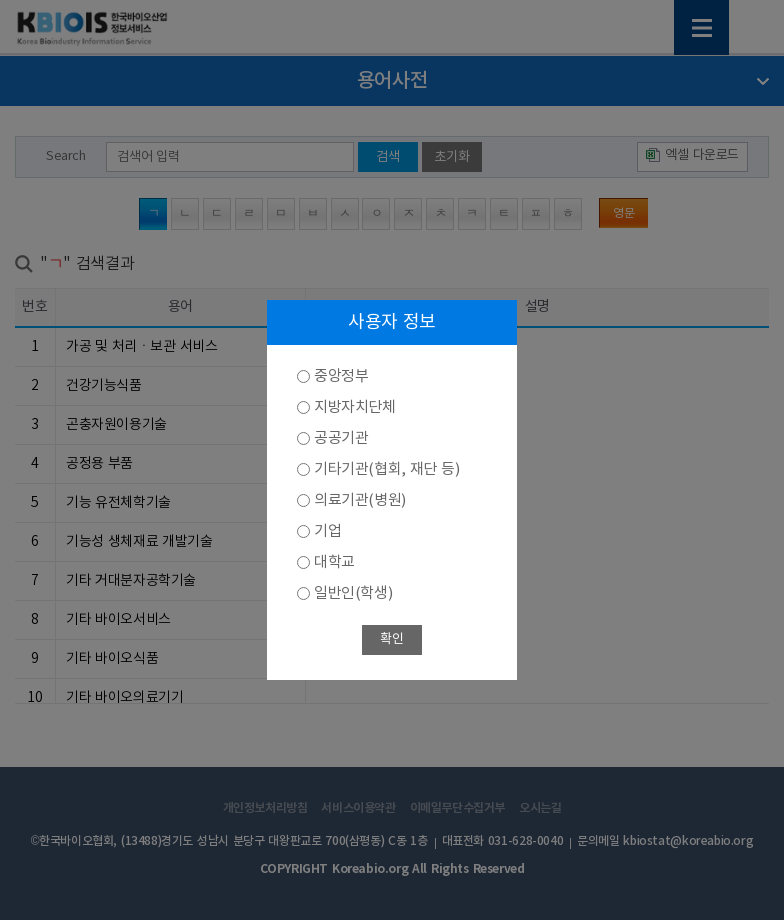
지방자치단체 (355, 407)
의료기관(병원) (360, 500)
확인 (391, 639)
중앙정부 (341, 376)
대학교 (334, 562)
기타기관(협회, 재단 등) (386, 469)
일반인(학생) (353, 593)
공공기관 (341, 438)
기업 (327, 531)
